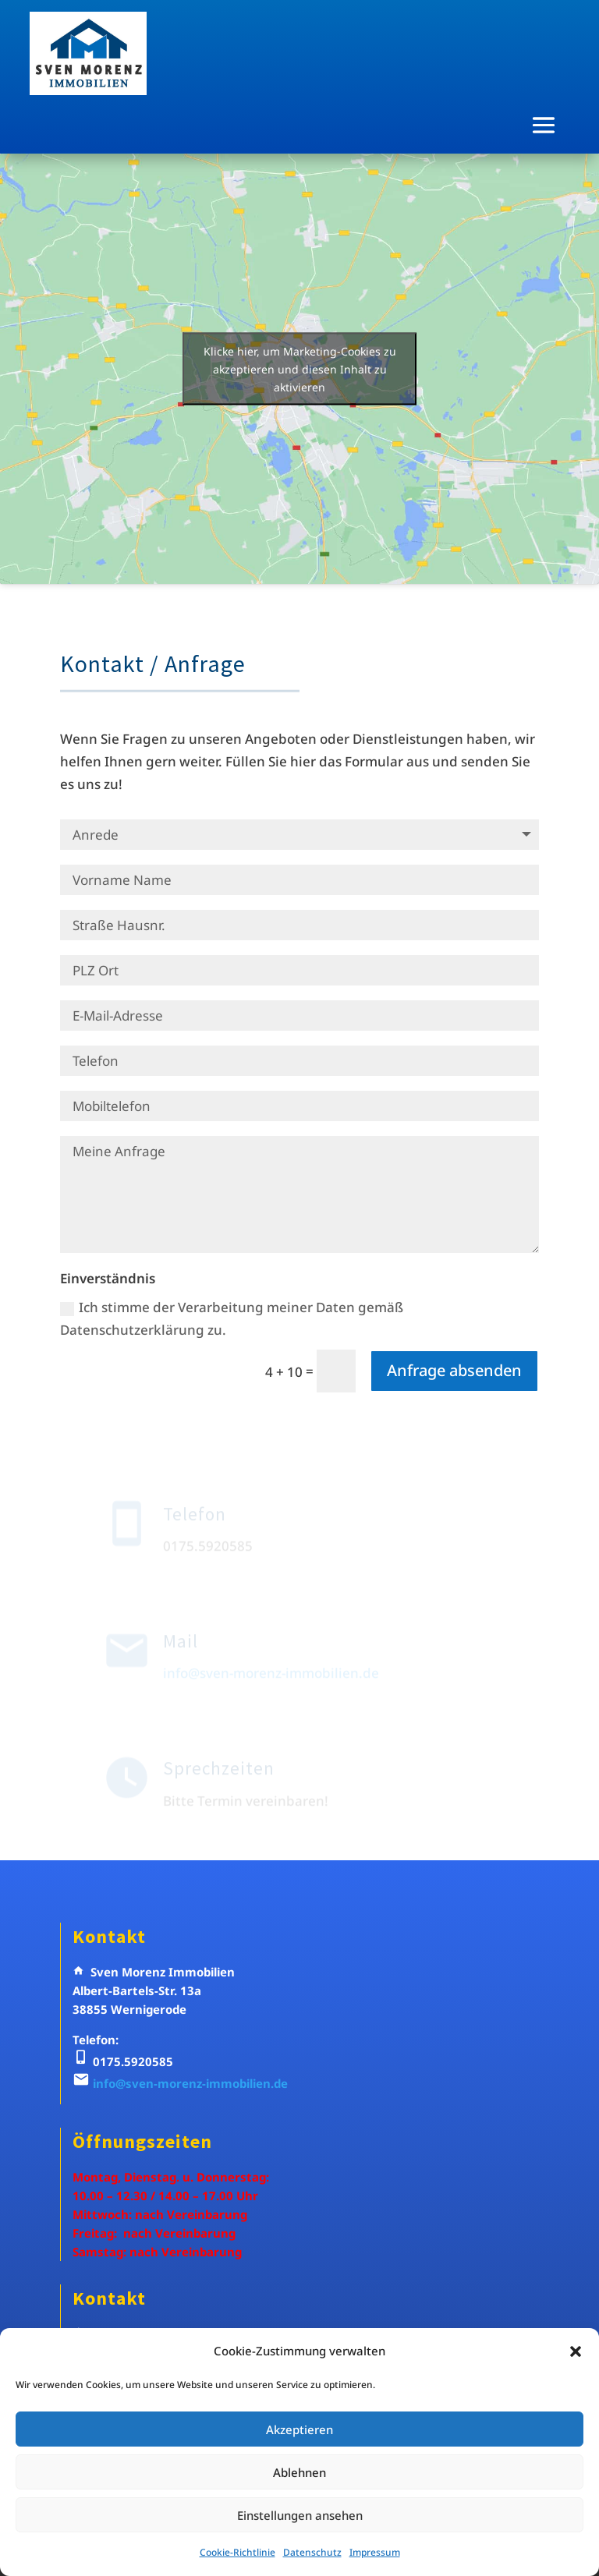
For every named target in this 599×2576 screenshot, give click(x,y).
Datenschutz (312, 2552)
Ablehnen (299, 2472)
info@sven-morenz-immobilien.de (190, 2083)
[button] (575, 2351)
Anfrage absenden (454, 1370)
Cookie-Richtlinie (237, 2552)
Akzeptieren (299, 2429)
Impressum (374, 2552)
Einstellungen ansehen (300, 2515)
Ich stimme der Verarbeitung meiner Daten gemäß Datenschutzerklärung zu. (231, 1318)
